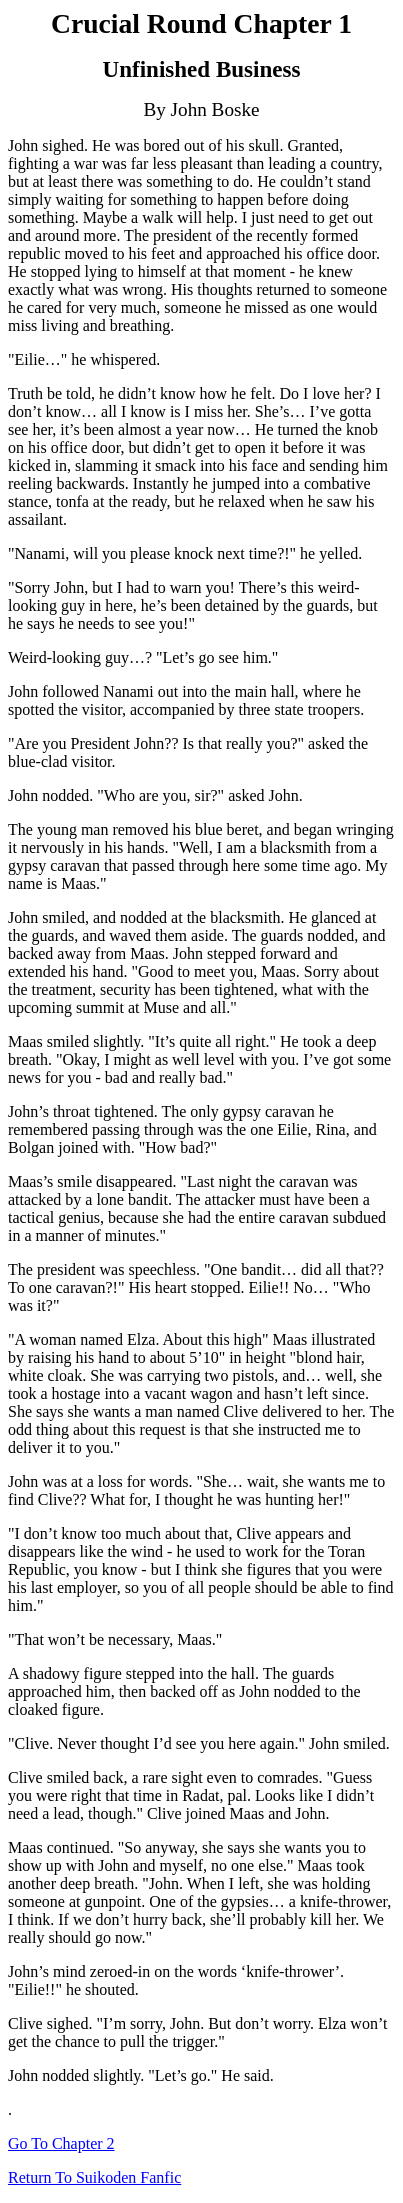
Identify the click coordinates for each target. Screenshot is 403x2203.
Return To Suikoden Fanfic (94, 2177)
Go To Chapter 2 (61, 2143)
